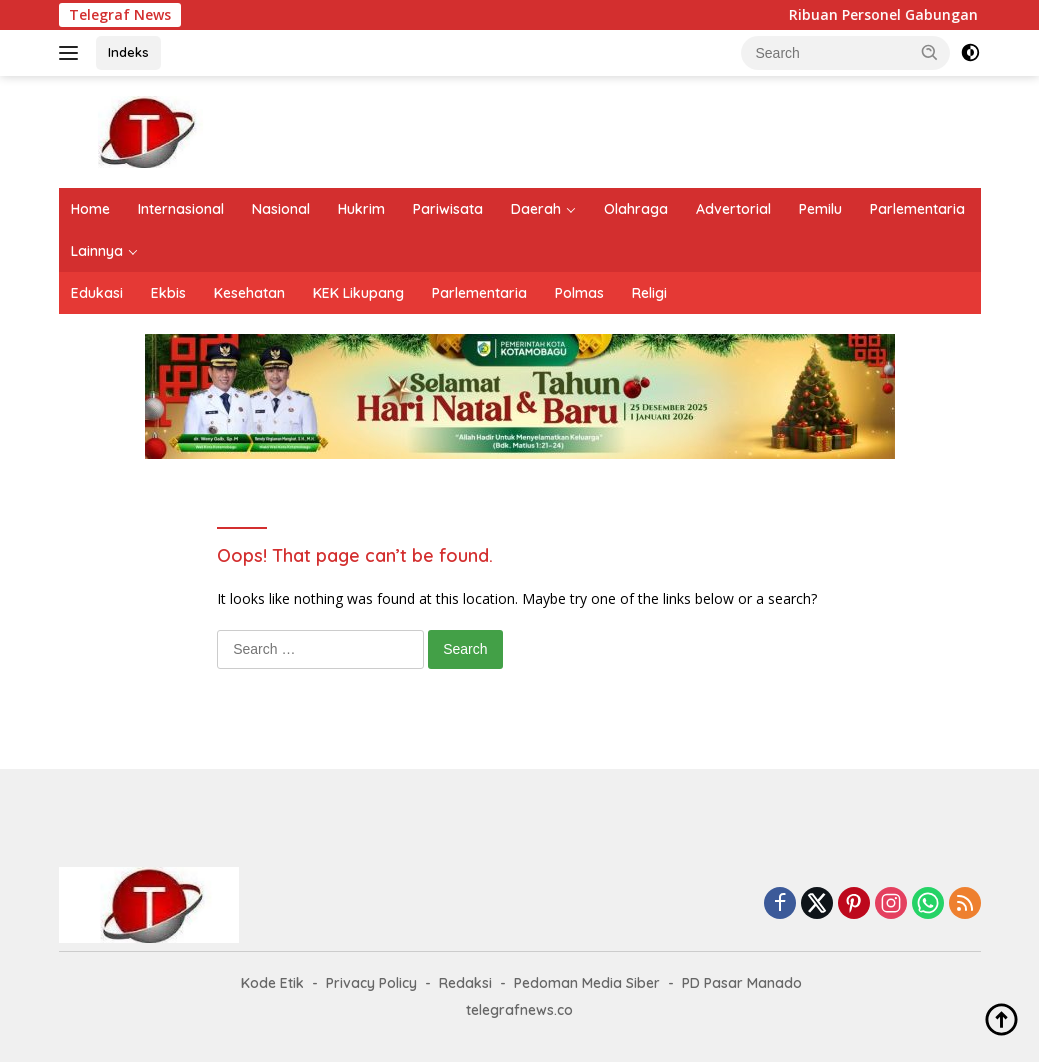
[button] (930, 52)
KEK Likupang (358, 293)
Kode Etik (272, 983)
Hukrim (361, 209)
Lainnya (97, 251)
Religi (649, 293)
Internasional (181, 209)
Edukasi (97, 293)
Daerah (536, 209)
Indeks (128, 52)
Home (90, 209)
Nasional (281, 209)
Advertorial (733, 209)
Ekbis (168, 293)
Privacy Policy (371, 983)
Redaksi (465, 983)
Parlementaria (917, 209)
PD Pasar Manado (742, 983)
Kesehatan (249, 293)
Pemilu (820, 209)
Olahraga (636, 209)
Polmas (579, 293)
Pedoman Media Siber (587, 983)
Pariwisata (448, 209)
